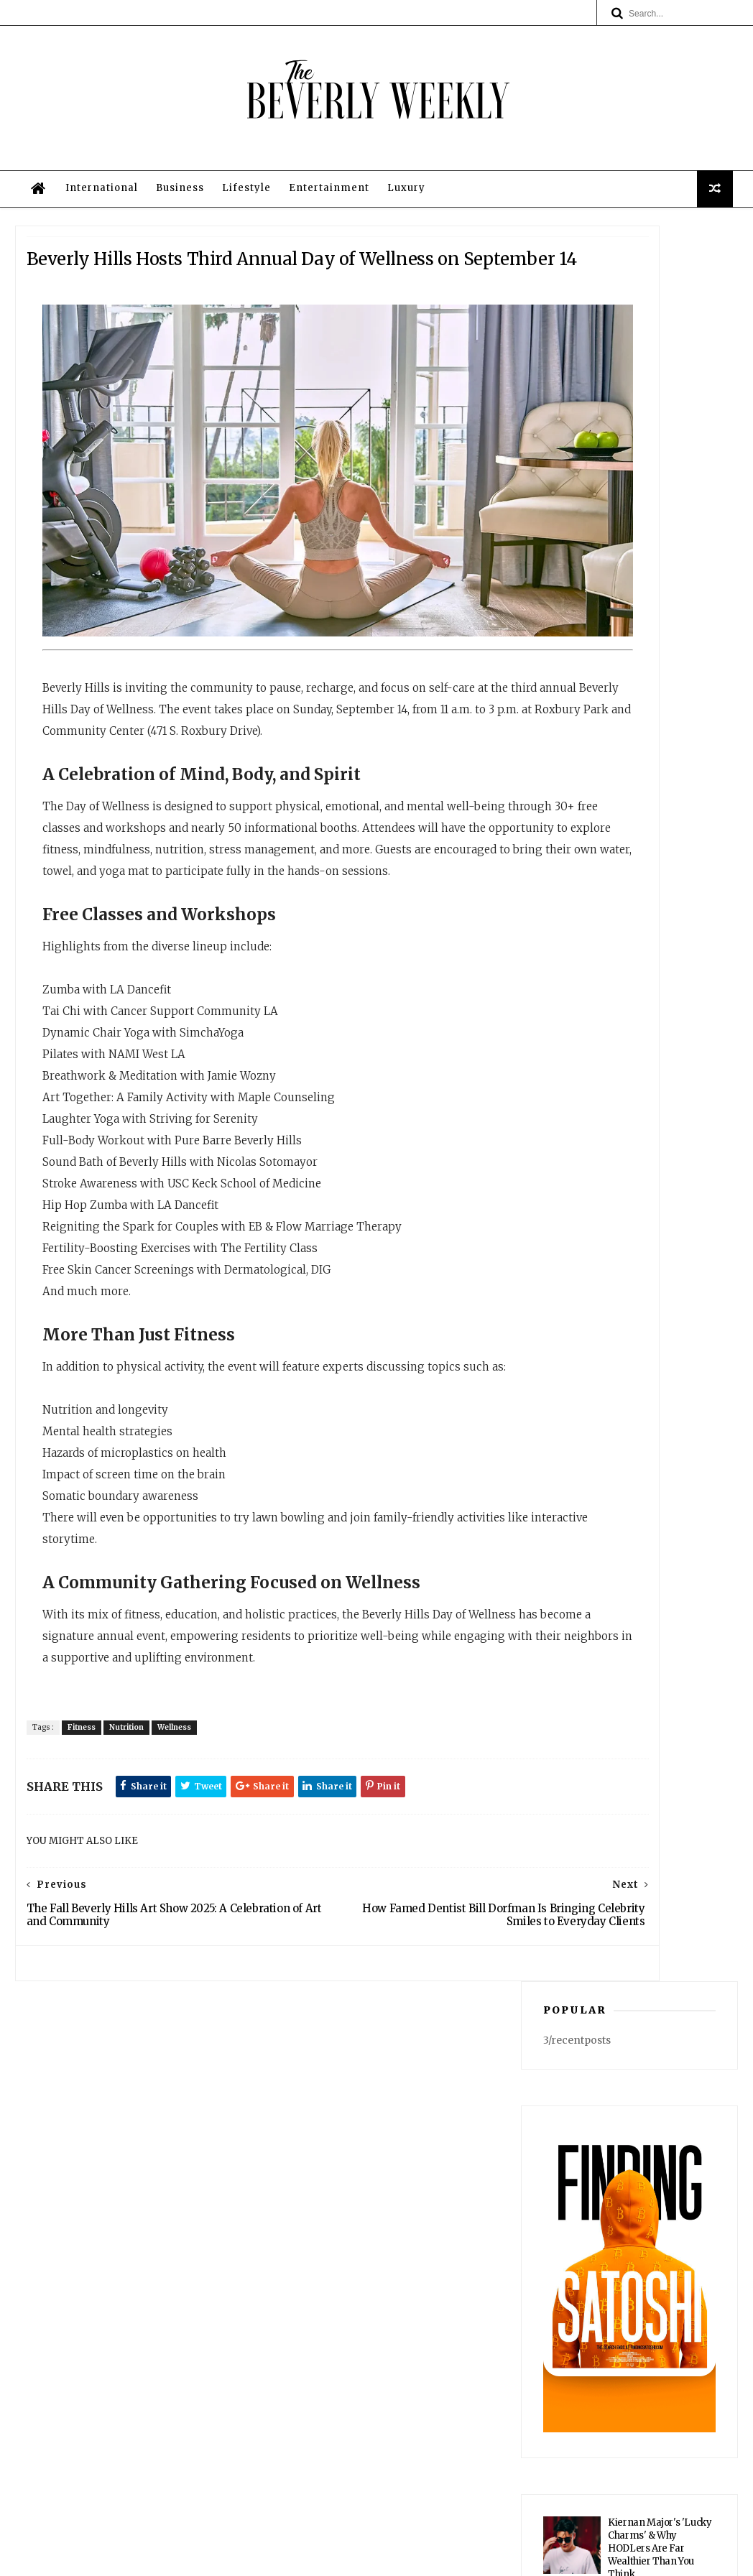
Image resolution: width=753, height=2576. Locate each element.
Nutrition (148, 1866)
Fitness (103, 1866)
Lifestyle (241, 265)
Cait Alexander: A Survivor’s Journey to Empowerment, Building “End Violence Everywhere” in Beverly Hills (628, 1141)
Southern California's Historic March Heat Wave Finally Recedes (656, 955)
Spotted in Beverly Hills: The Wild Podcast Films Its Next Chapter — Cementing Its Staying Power (660, 1048)
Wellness (196, 1866)
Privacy (478, 2558)
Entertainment (324, 265)
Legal (372, 2409)
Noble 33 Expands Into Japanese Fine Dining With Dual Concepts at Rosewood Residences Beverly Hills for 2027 (658, 1334)
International (96, 265)
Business (175, 265)
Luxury (401, 265)
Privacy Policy (373, 2395)
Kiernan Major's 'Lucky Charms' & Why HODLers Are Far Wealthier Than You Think (659, 881)
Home (372, 2310)
